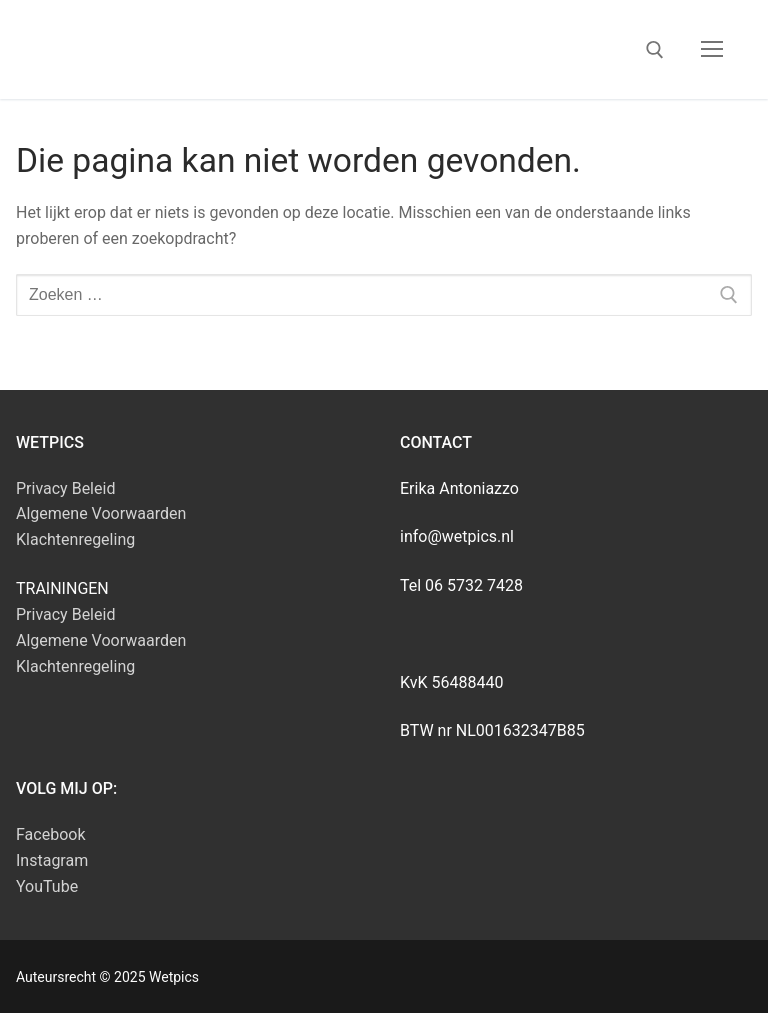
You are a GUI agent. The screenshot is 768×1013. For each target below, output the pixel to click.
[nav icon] (712, 50)
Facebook (50, 834)
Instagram (52, 860)
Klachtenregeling (75, 539)
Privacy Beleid (65, 488)
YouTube (47, 886)
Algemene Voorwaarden (101, 513)
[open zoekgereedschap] (655, 50)
